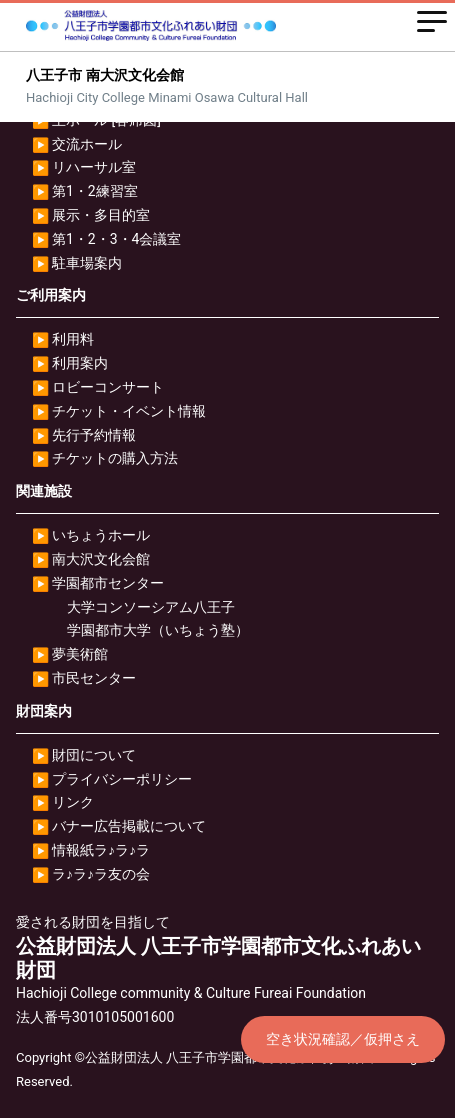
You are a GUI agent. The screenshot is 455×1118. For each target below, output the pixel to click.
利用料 (73, 339)
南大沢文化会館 (101, 559)
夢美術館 (80, 654)
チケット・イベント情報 (129, 411)
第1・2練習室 (95, 191)
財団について (94, 755)
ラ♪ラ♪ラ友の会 (101, 874)
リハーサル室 (94, 167)
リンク (73, 802)
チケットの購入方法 (115, 458)
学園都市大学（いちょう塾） (158, 630)
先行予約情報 (94, 435)
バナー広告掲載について (129, 826)
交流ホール (87, 144)
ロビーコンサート (108, 387)
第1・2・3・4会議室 (116, 239)
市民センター (94, 678)
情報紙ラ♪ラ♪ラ (101, 850)
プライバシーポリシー (122, 779)
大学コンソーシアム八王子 (151, 607)
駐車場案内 (87, 263)
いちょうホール (101, 535)
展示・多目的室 (101, 215)
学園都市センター (108, 583)
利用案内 (80, 363)
